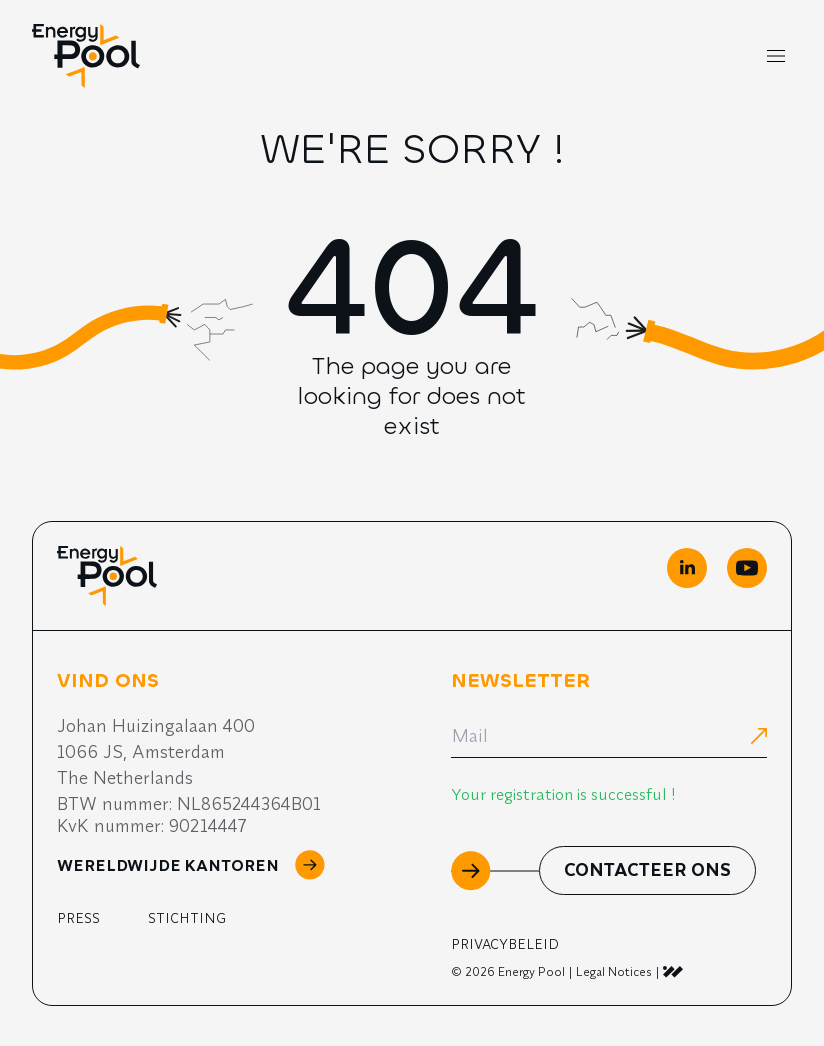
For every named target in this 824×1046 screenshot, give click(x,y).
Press (78, 918)
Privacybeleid (505, 944)
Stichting (187, 918)
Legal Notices (614, 971)
